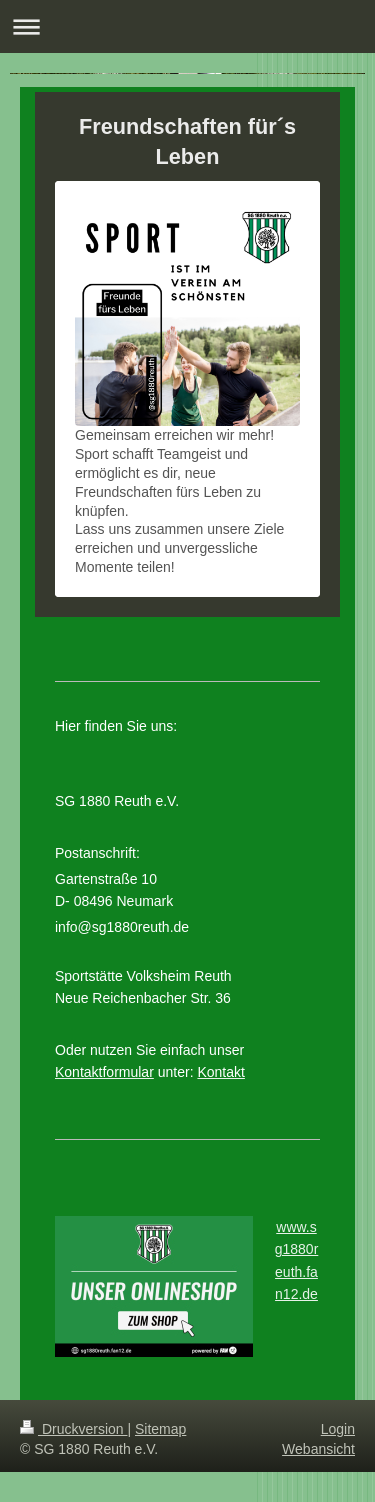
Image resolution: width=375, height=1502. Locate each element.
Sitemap (160, 1429)
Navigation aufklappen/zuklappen (187, 26)
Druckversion (73, 1429)
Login (338, 1429)
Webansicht (318, 1449)
